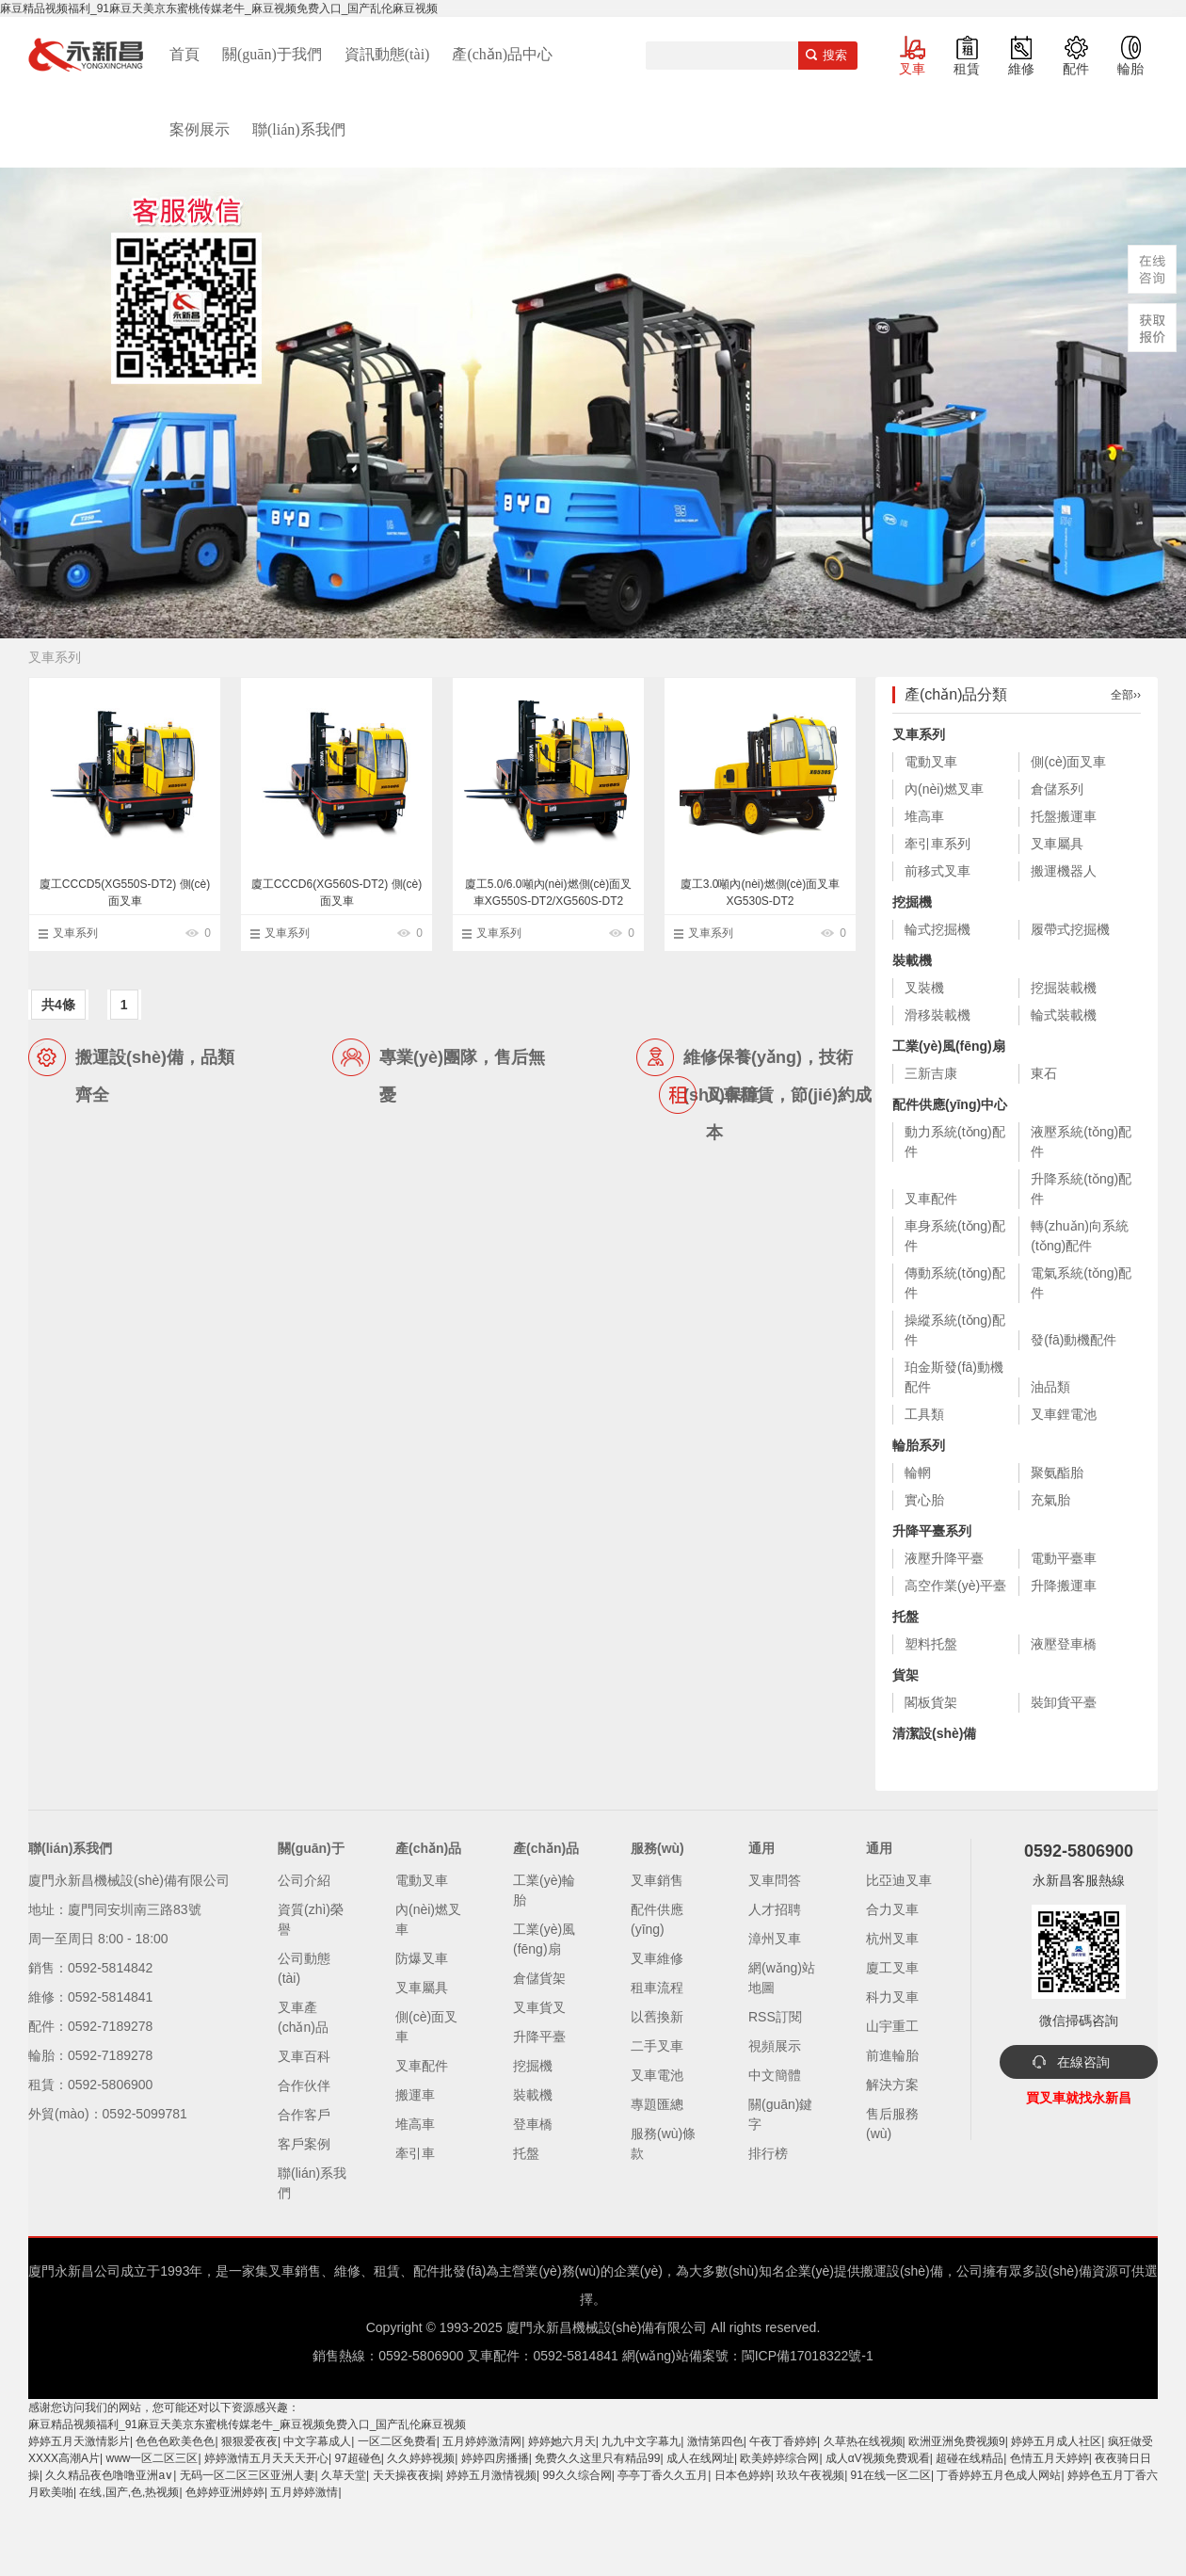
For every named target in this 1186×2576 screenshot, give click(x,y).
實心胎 (924, 1499)
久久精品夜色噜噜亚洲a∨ (109, 2475)
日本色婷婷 (742, 2475)
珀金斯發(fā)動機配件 (954, 1377)
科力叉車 (892, 1996)
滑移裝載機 (937, 1014)
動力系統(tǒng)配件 (955, 1141)
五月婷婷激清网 (481, 2441)
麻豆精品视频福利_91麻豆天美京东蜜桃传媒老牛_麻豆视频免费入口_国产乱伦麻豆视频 (219, 8)
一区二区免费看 (397, 2441)
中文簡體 (774, 2075)
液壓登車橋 (1064, 1643)
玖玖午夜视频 (810, 2475)
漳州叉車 (774, 1938)
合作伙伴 (304, 2085)
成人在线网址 (700, 2458)
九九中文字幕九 (641, 2441)
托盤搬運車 (1064, 816)
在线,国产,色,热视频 (129, 2492)
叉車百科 (304, 2056)
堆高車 (924, 816)
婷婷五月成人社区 (1056, 2441)
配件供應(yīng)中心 (949, 1104)
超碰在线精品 (969, 2458)
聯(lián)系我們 (298, 129)
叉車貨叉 (539, 2007)
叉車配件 (931, 1198)
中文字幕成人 (317, 2441)
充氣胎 (1050, 1499)
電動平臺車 (1064, 1558)
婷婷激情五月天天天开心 (266, 2458)
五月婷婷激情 (304, 2492)
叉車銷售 (657, 1880)
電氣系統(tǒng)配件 (1081, 1282)
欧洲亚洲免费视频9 (956, 2441)
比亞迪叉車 (899, 1880)
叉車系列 (75, 933)
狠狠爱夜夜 (249, 2441)
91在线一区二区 (891, 2475)
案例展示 (199, 129)
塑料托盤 (931, 1643)
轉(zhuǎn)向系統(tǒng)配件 (1080, 1235)
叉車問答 (774, 1880)
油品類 (1050, 1386)
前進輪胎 (892, 2055)
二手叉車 (657, 2045)
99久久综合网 (576, 2475)
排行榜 (768, 2153)
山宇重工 (892, 2026)
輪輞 (918, 1472)
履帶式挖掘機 (1070, 929)
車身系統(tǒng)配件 (955, 1235)
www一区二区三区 (151, 2458)
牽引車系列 (937, 843)
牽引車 (415, 2153)
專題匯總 (657, 2104)
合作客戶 (304, 2114)
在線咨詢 (1083, 2061)
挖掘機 (912, 902)
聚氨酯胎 (1057, 1472)
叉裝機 (924, 987)
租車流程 (657, 1987)
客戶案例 (304, 2143)
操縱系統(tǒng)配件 (955, 1329)
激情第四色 (715, 2441)
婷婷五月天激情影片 (79, 2441)
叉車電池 (657, 2075)
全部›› (1126, 694)
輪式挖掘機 (937, 929)
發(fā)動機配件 (1073, 1339)
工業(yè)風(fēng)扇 (948, 1046)
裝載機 (912, 960)
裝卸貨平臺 (1064, 1702)
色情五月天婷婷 (1049, 2458)
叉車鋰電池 (1064, 1414)
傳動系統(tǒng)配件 (955, 1282)
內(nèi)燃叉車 (944, 789)
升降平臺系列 (931, 1530)
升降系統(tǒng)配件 (1081, 1188)
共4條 (58, 1004)
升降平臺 (539, 2036)
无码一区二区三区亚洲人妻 (247, 2475)
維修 (1021, 68)
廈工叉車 (892, 1967)
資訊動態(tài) (387, 54)
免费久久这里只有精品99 (597, 2458)
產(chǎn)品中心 (502, 54)
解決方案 (892, 2084)
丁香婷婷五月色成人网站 (999, 2475)
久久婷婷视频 (421, 2458)
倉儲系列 (1057, 789)
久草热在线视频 (863, 2441)
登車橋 (533, 2124)
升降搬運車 (1064, 1585)
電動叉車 (931, 761)
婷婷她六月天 (562, 2441)
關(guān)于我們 (272, 54)
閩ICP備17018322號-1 (807, 2355)
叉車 (912, 68)
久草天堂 (343, 2475)
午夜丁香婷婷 (783, 2441)
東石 (1044, 1073)
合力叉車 (892, 1909)
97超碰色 (357, 2458)
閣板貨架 (931, 1702)
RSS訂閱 (775, 2016)
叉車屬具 (1057, 843)
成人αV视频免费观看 (877, 2458)
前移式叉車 (937, 870)
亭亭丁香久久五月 (662, 2475)
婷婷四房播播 (495, 2458)
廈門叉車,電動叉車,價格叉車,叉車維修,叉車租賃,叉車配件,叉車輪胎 (85, 54)
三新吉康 (931, 1073)
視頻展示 (774, 2045)
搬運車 (415, 2094)
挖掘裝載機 (1064, 987)
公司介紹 (304, 1880)
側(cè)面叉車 (1068, 761)
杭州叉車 (892, 1938)
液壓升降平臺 (944, 1558)
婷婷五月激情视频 (491, 2475)
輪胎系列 (918, 1445)
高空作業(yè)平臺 (955, 1585)
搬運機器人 (1064, 870)
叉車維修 (657, 1958)
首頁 (184, 54)
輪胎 (1130, 68)
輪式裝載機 (1064, 1014)
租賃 (967, 68)
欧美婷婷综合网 (779, 2458)
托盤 (905, 1616)
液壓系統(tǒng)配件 (1081, 1141)
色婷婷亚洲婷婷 (224, 2492)
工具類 (924, 1414)
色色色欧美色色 (175, 2441)
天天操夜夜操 (407, 2475)
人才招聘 (774, 1909)
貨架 (905, 1674)
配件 (1076, 68)
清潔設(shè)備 (934, 1733)
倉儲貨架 (539, 1978)
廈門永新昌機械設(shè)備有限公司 (607, 2327)
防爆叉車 (421, 1958)
